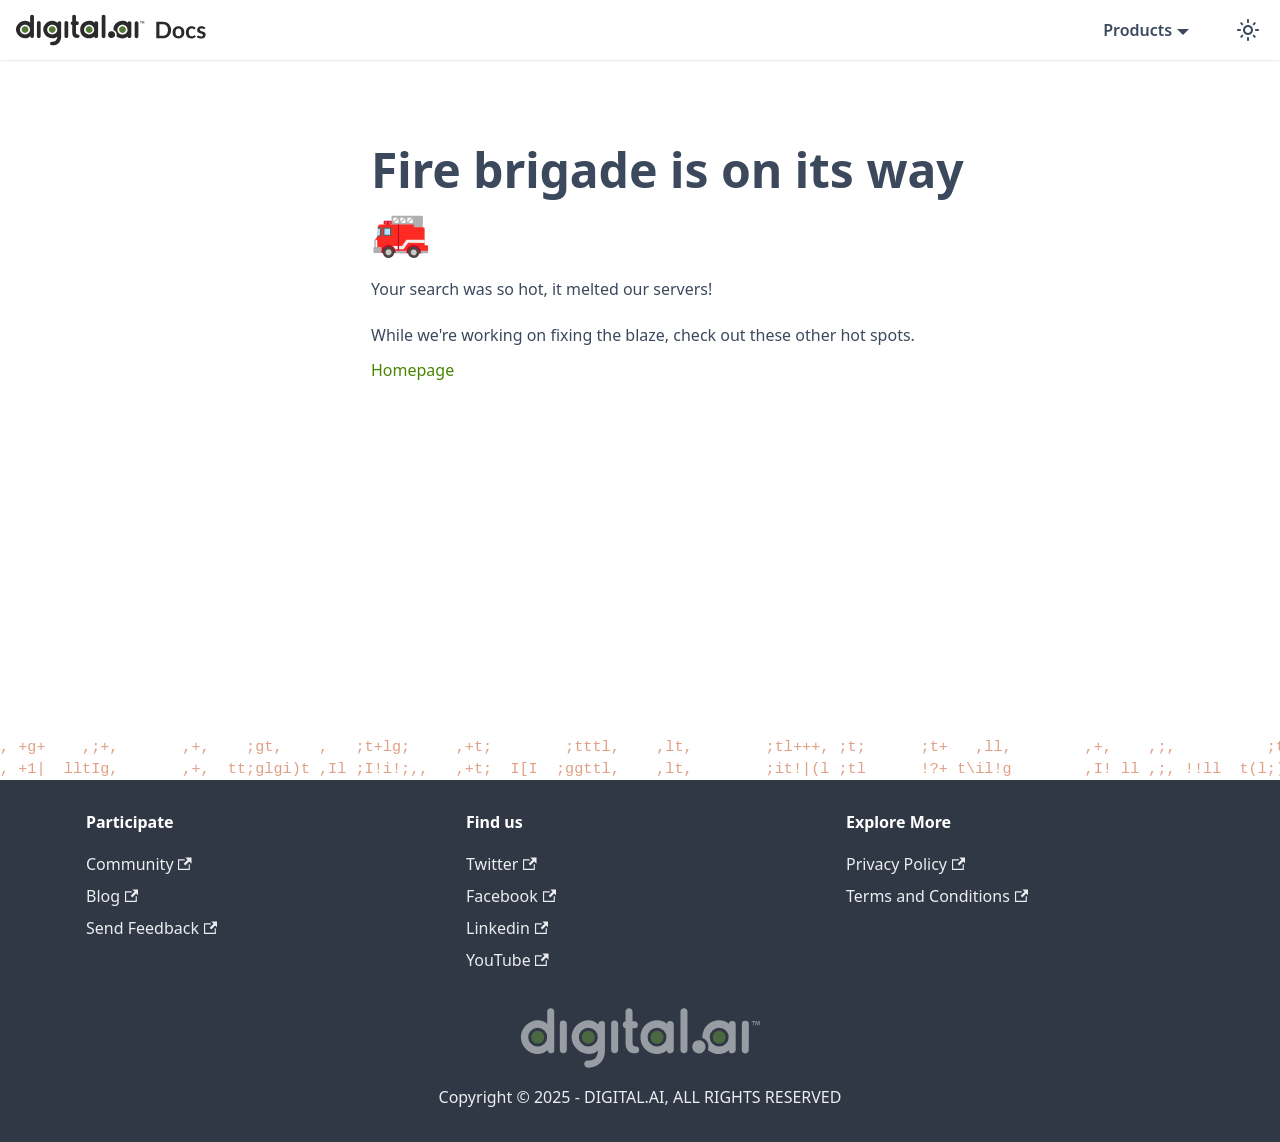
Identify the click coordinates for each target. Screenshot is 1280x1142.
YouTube (507, 960)
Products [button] (1137, 30)
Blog (112, 896)
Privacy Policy (905, 864)
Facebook (511, 896)
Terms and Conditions (937, 896)
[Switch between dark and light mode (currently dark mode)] (1248, 30)
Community (139, 864)
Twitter (501, 864)
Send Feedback (151, 928)
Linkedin (507, 928)
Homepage (412, 370)
